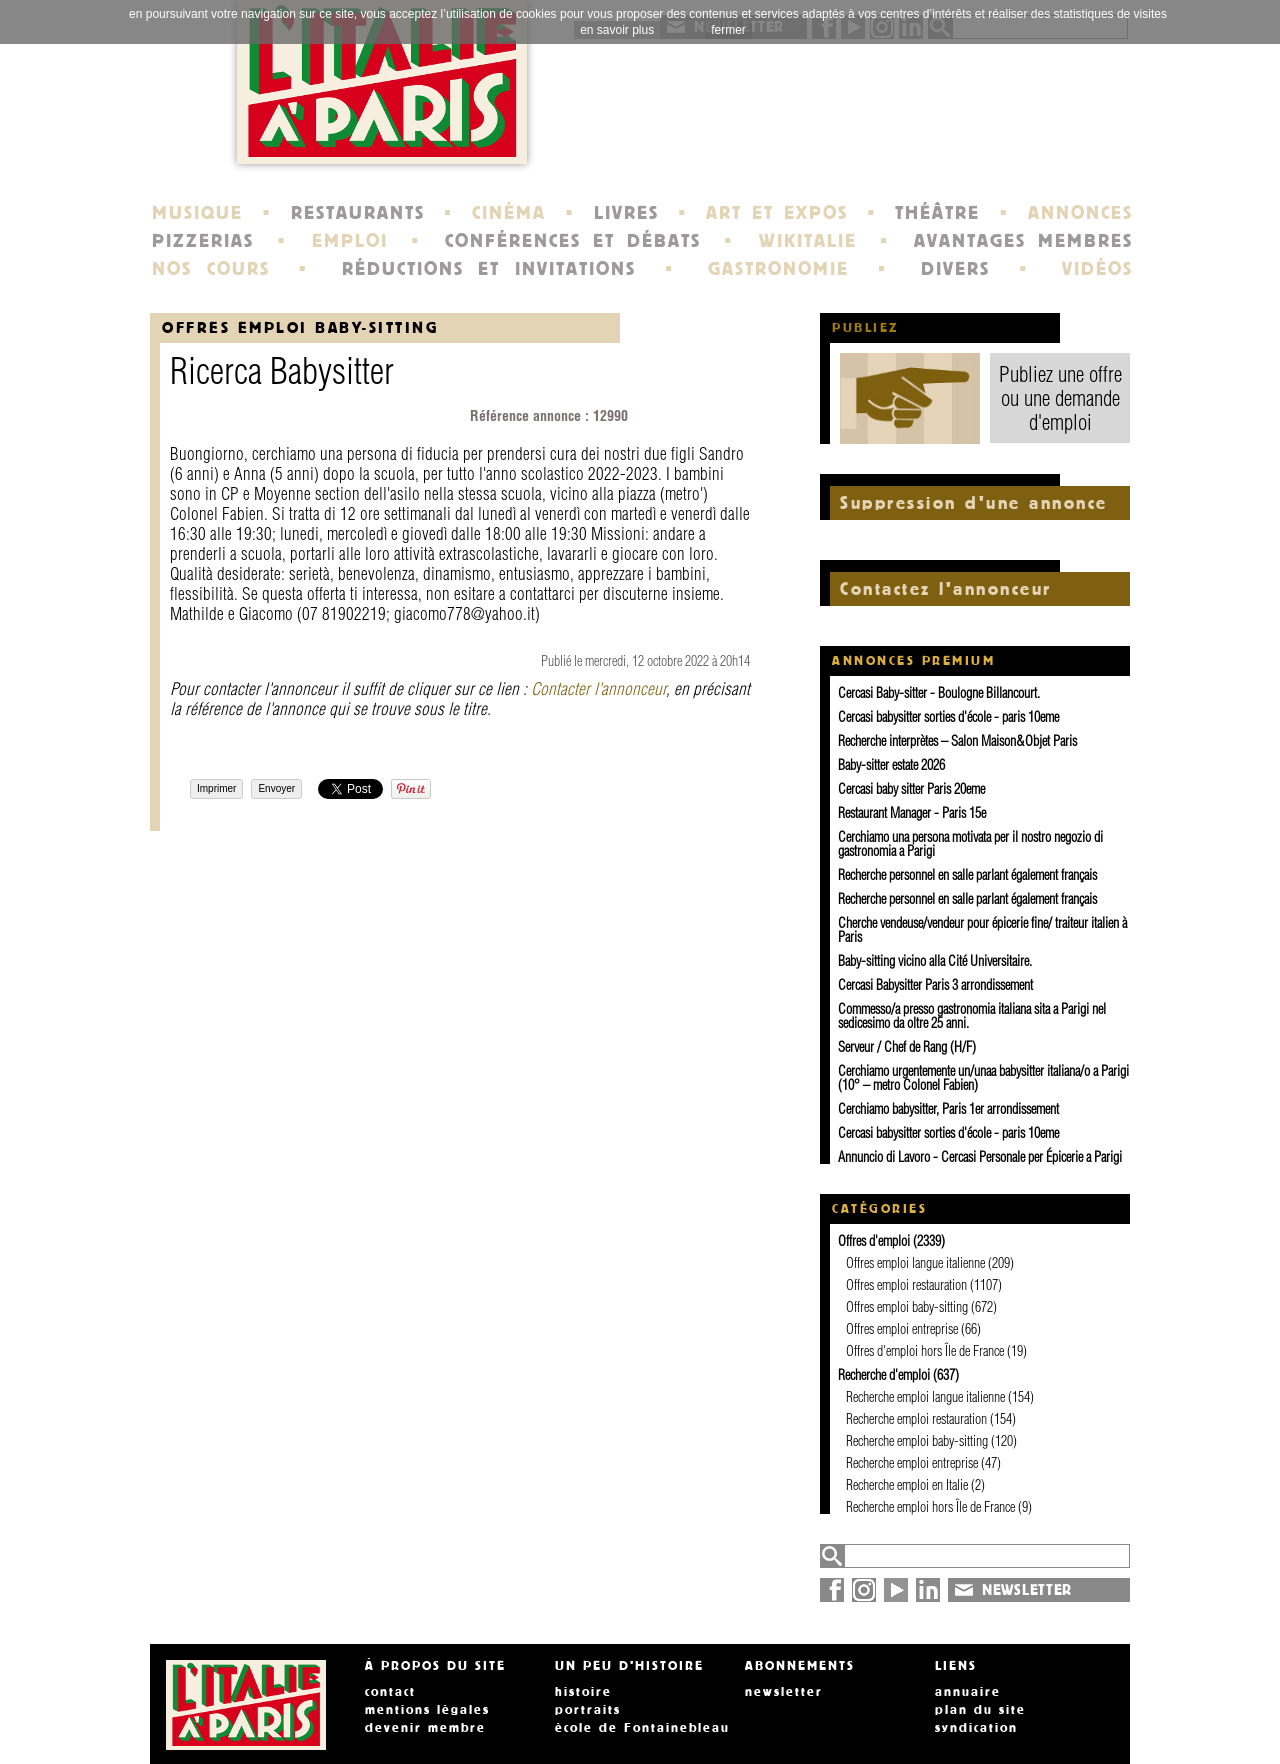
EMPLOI (350, 241)
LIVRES (626, 213)
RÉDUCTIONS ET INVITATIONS (489, 269)
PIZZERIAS (203, 241)
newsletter (784, 1692)
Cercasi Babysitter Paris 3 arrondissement (935, 985)
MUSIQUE (197, 213)
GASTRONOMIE (778, 269)
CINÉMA (509, 213)
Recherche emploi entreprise (912, 1463)
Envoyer (276, 788)
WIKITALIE (808, 241)
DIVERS (955, 269)
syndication (976, 1728)
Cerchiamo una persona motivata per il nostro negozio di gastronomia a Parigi (970, 844)
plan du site (980, 1710)
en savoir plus (617, 30)
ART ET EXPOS (776, 213)
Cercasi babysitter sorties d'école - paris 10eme (948, 717)
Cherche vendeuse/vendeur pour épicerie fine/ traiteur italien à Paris (982, 930)
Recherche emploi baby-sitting (917, 1441)
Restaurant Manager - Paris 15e (912, 813)
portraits (588, 1710)
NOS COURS (211, 269)
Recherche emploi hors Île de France (930, 1507)
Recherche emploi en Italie (907, 1485)
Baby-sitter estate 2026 (891, 765)
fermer (728, 30)
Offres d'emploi (874, 1241)
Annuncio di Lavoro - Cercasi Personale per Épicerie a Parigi (980, 1157)
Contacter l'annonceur (598, 688)
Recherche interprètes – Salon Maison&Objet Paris (957, 741)
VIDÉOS (1097, 269)
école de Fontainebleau (642, 1728)
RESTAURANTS (358, 213)
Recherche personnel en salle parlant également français (967, 875)
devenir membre (425, 1728)
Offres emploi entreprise (902, 1329)
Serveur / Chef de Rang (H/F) (907, 1047)
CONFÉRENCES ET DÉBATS (572, 241)
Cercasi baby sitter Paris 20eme (911, 789)
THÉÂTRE (937, 213)
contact (390, 1692)
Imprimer (216, 788)
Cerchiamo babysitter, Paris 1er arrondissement (948, 1109)
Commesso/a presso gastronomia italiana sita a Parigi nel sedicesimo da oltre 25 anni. (972, 1016)
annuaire (968, 1692)
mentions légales (427, 1710)
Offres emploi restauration (906, 1285)
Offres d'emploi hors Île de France (925, 1351)
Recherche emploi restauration (916, 1419)
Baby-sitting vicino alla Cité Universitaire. (935, 961)
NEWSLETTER (1027, 1590)
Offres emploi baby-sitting (300, 327)
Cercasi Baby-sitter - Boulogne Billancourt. (939, 693)
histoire (583, 1692)
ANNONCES (1080, 213)
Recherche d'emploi (884, 1375)
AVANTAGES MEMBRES (1023, 241)
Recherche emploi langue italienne (925, 1397)
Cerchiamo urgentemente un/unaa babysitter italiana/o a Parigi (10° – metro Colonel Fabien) (983, 1078)
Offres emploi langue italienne (915, 1263)
